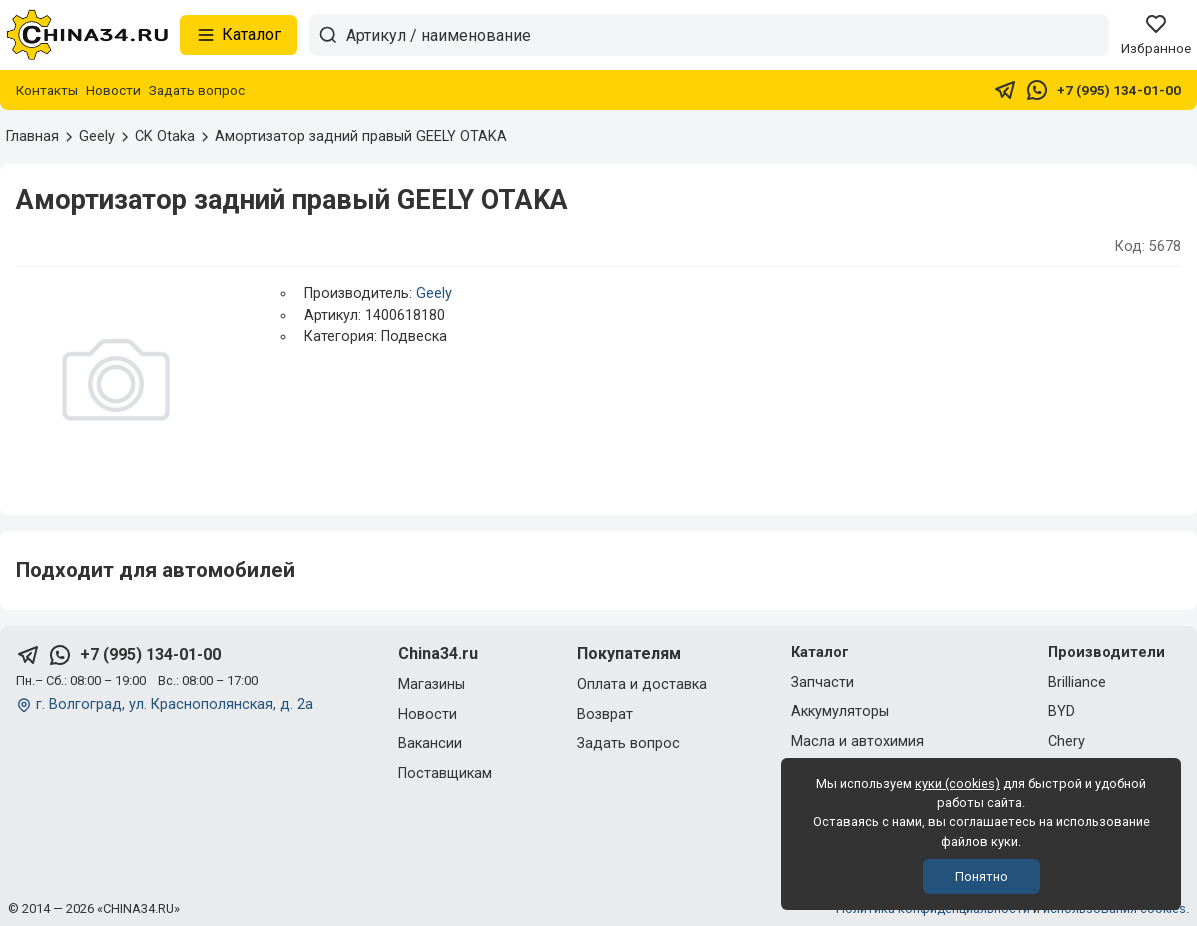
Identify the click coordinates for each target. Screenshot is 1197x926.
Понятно (981, 876)
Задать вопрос (197, 90)
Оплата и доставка (642, 684)
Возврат (605, 714)
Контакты (47, 90)
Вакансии (430, 743)
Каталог (238, 35)
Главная (32, 136)
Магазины (431, 684)
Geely (434, 293)
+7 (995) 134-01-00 (1119, 90)
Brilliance (1077, 682)
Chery (1066, 741)
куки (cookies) (957, 783)
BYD (1061, 711)
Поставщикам (445, 773)
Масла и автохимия (857, 741)
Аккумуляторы (840, 711)
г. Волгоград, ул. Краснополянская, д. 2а (174, 704)
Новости (113, 90)
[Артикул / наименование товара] (727, 35)
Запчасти (822, 682)
